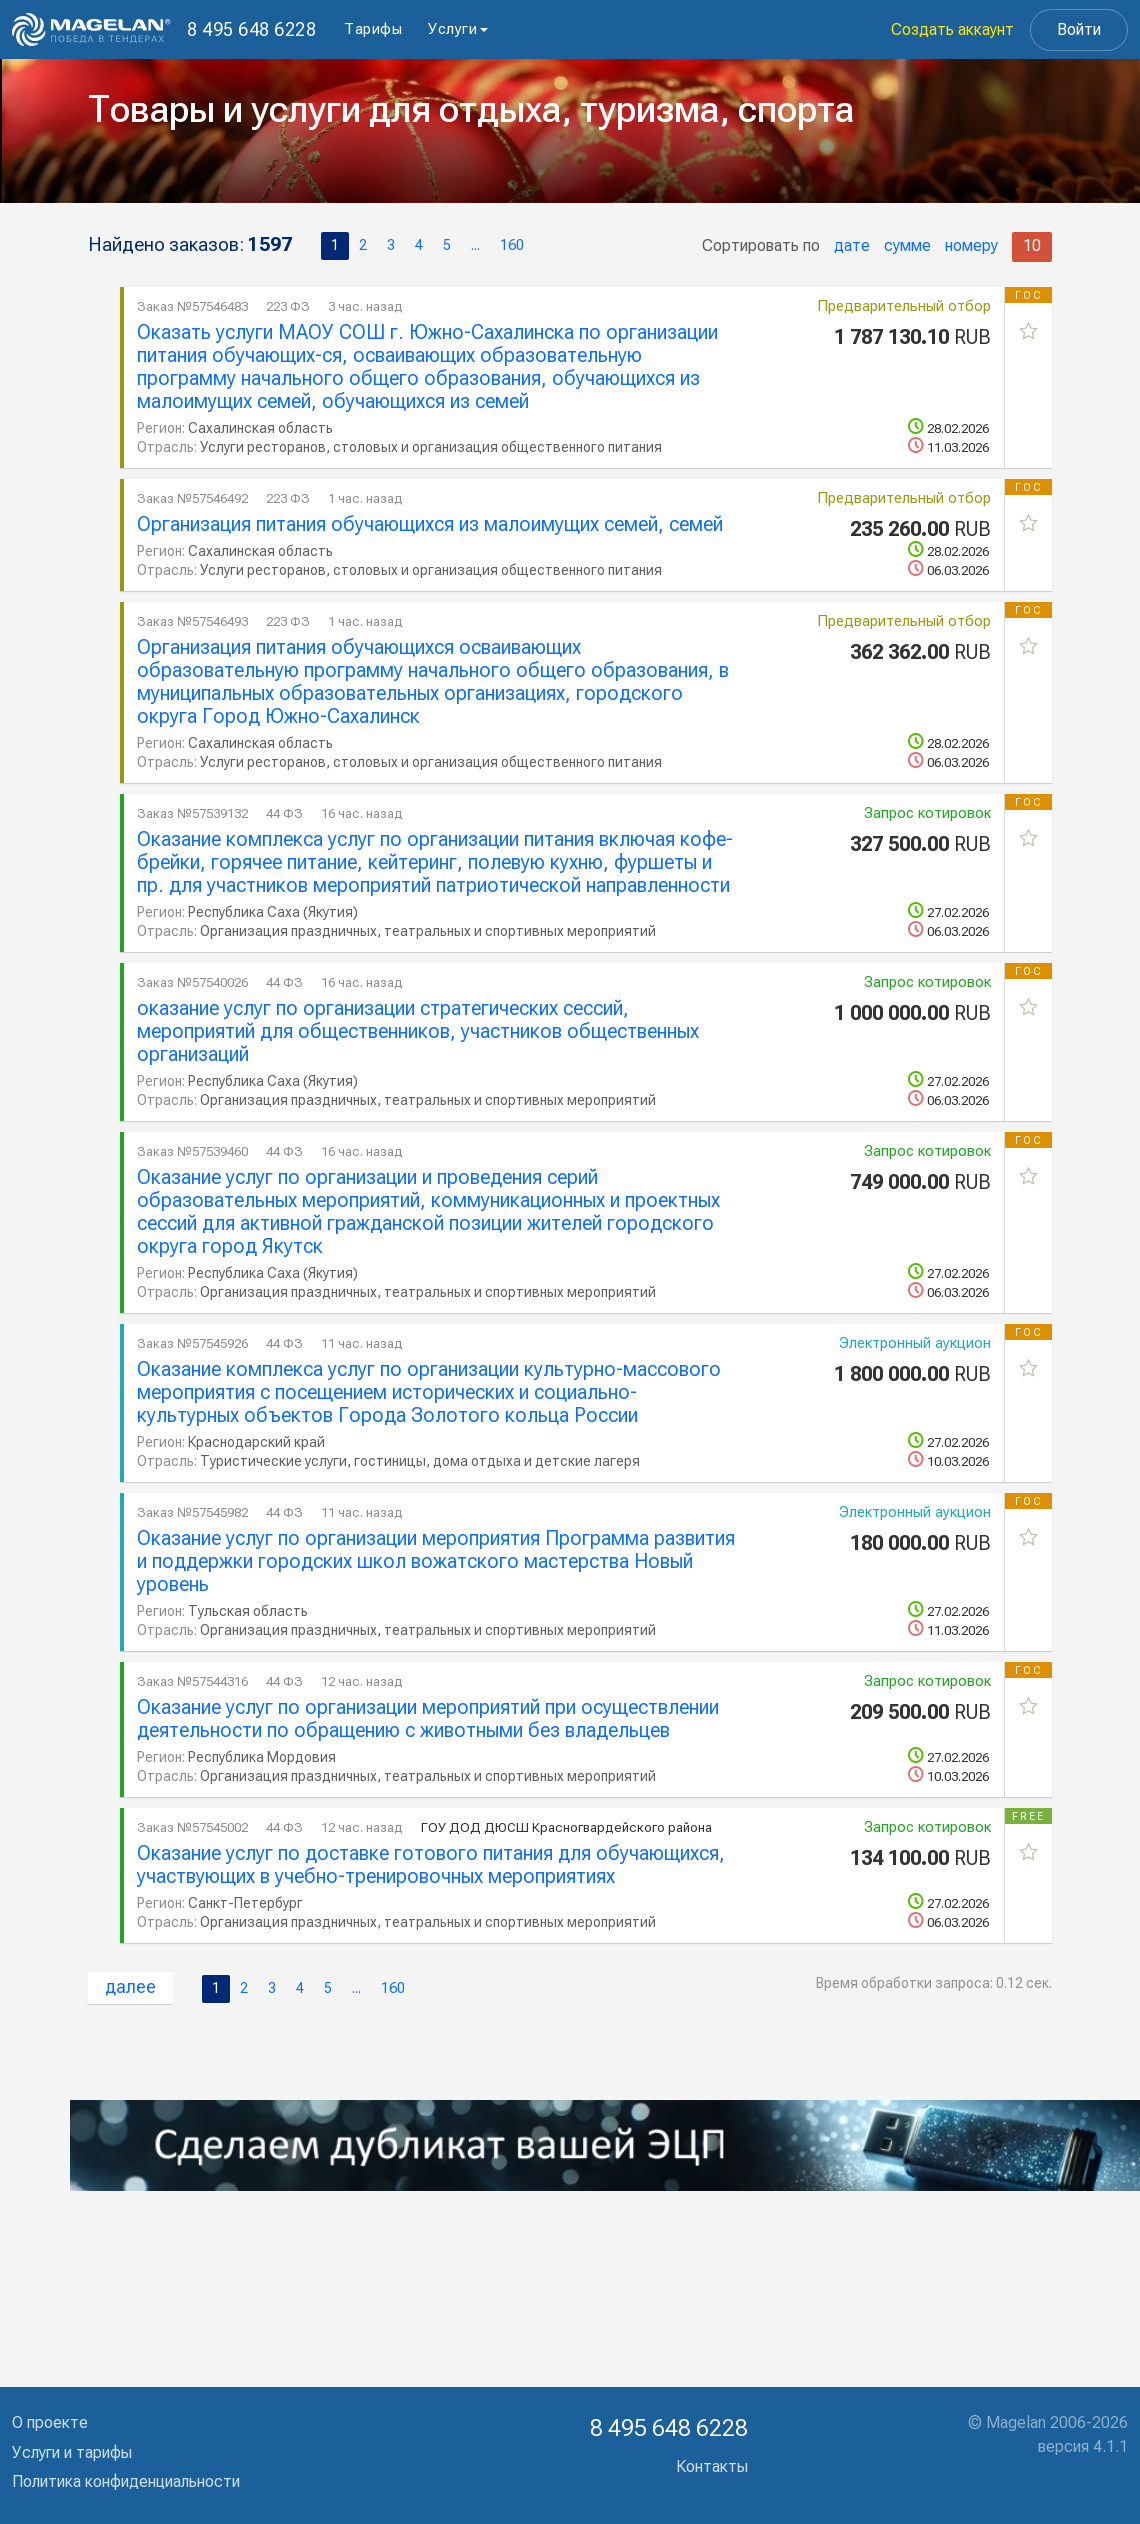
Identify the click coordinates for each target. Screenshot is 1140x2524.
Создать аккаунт (952, 29)
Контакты (712, 2466)
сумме (907, 245)
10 (1032, 245)
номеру (971, 245)
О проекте (50, 2422)
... (475, 245)
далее (130, 1986)
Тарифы (373, 29)
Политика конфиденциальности (126, 2481)
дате (852, 245)
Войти (1079, 29)
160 (512, 245)
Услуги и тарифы (72, 2452)
